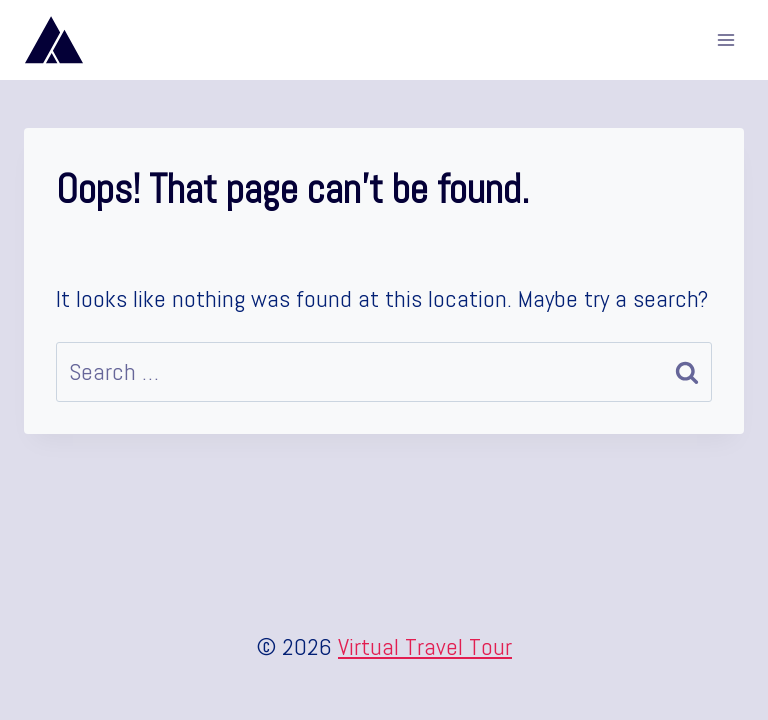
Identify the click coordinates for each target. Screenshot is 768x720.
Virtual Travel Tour (425, 646)
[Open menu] (725, 39)
